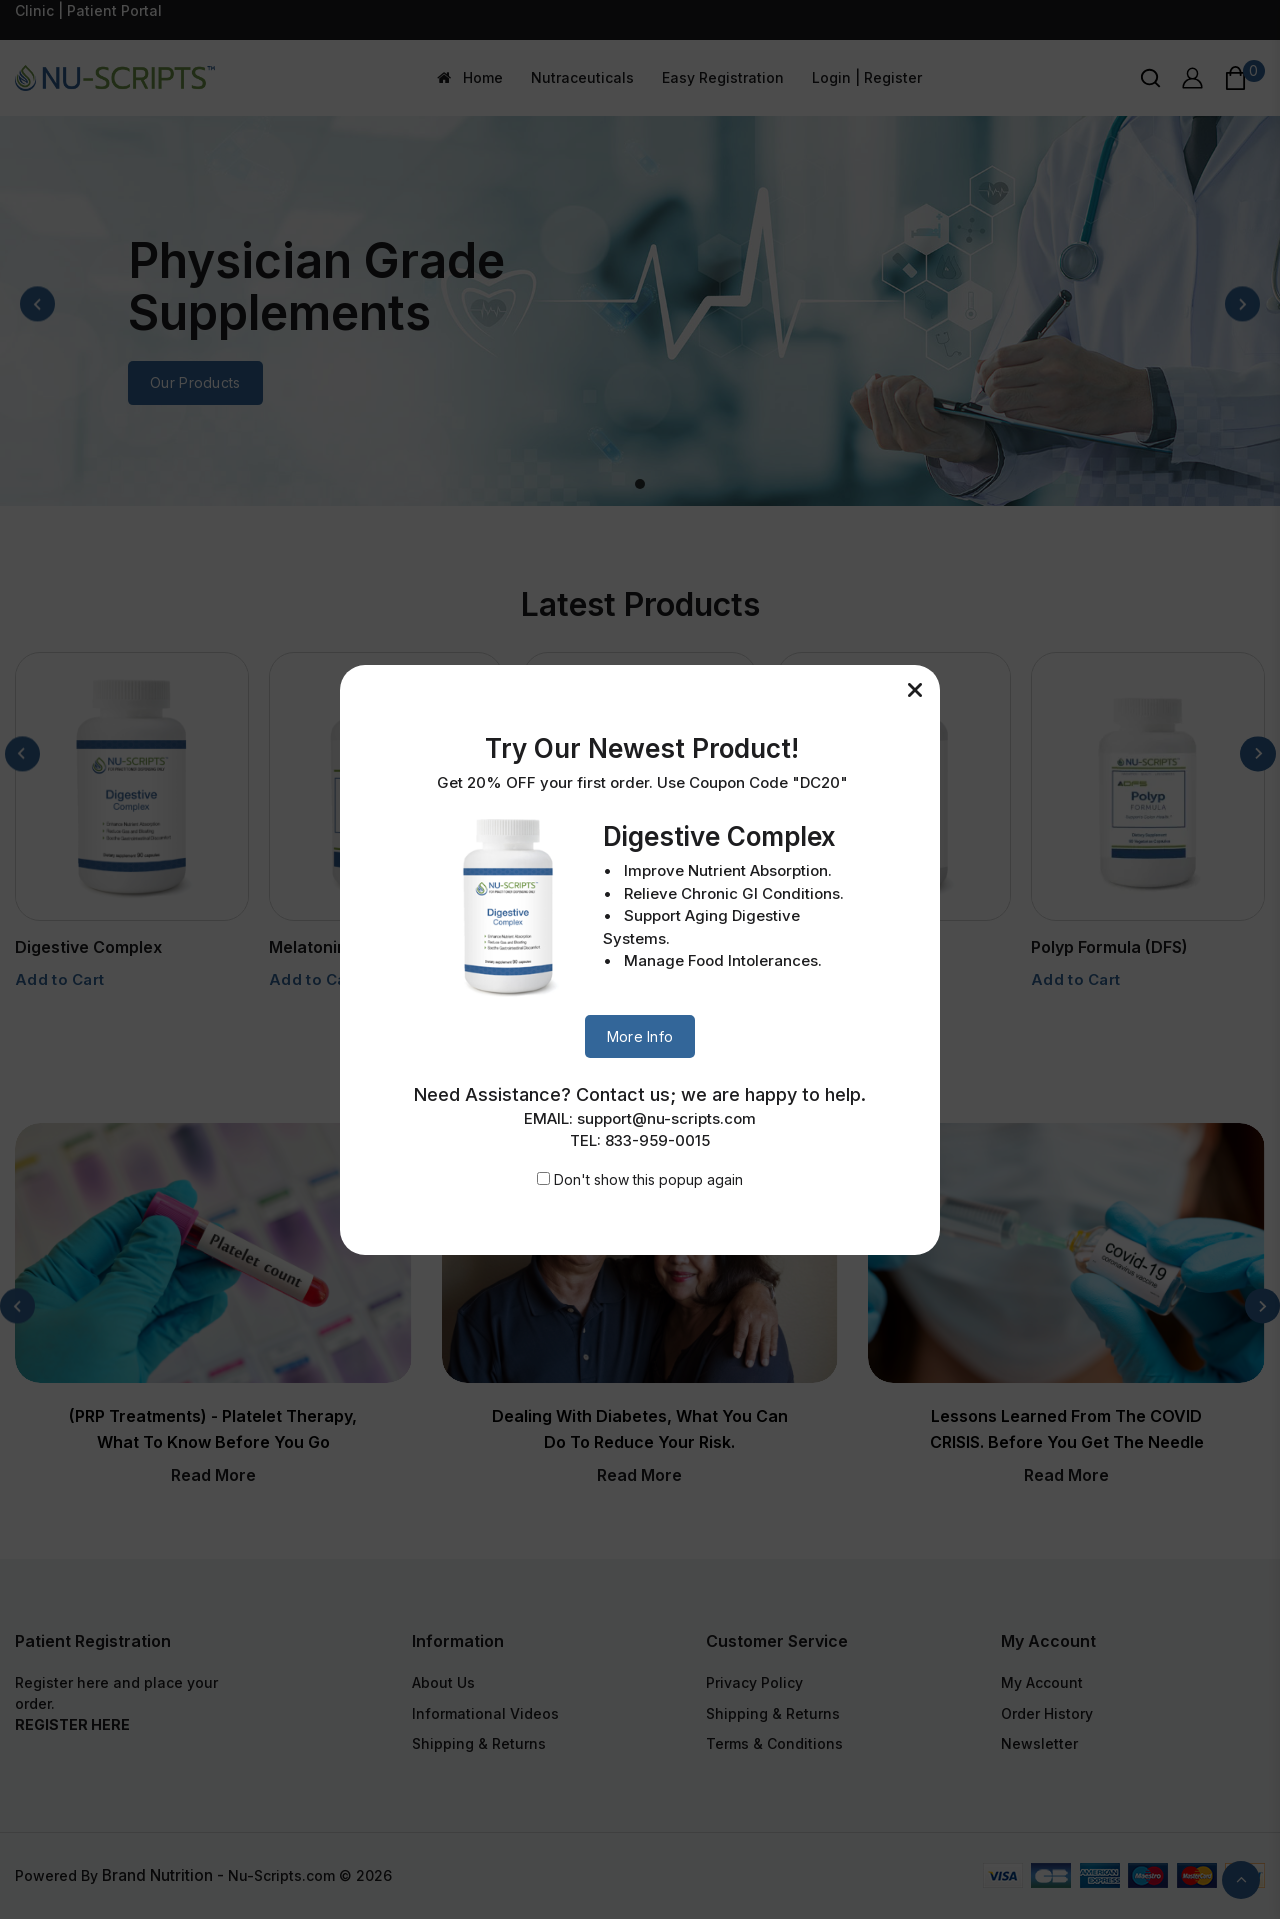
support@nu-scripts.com (666, 1118)
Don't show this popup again (648, 1179)
